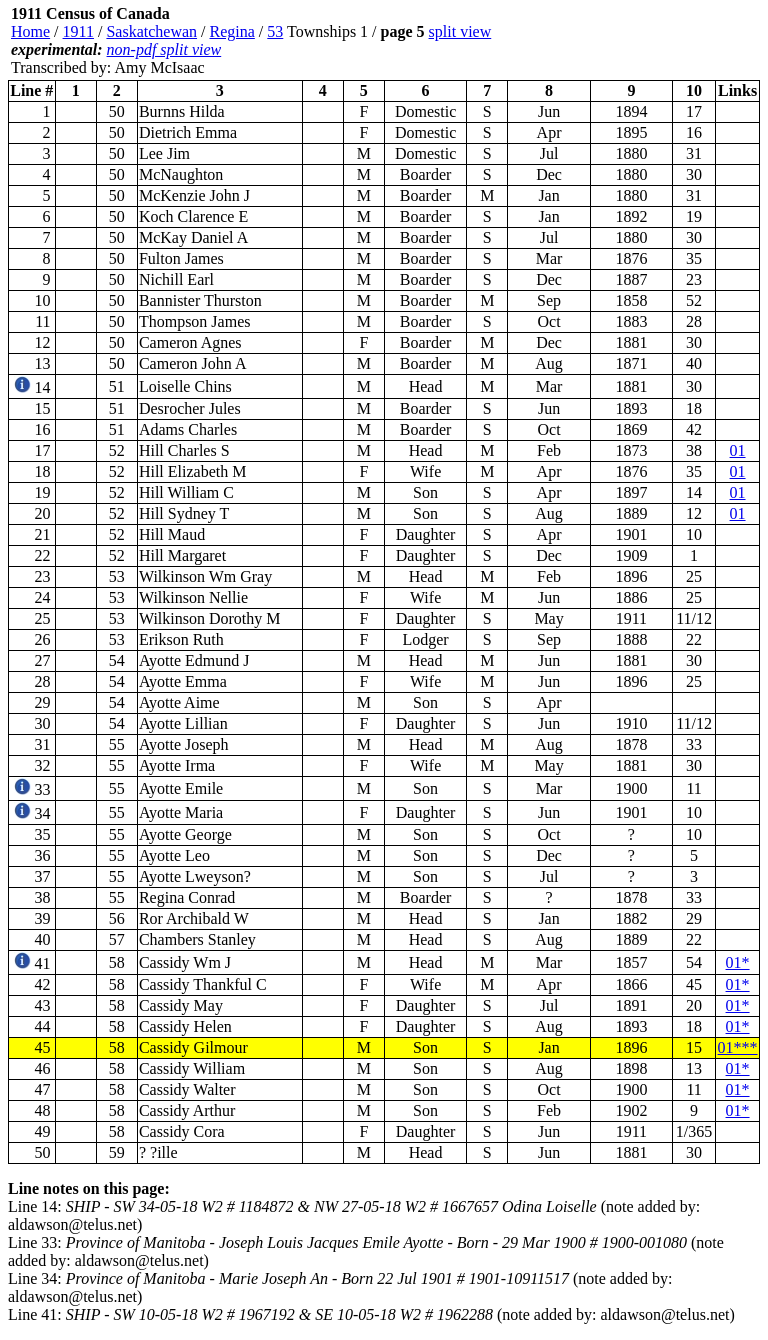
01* (738, 962)
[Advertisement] (640, 41)
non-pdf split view (164, 49)
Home (30, 31)
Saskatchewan (151, 31)
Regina (232, 31)
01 (738, 450)
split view (460, 31)
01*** (738, 1047)
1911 (78, 31)
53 (275, 31)
